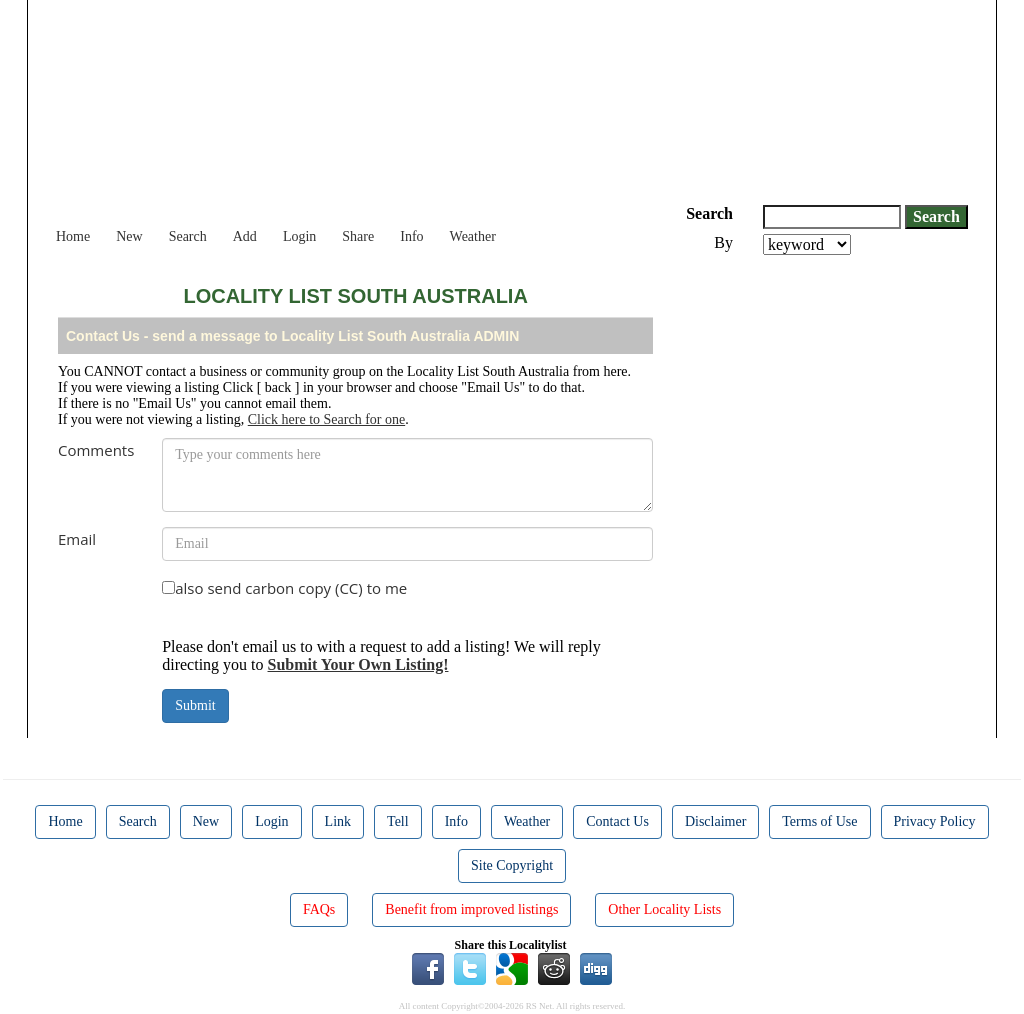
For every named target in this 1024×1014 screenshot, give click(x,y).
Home (73, 236)
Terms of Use (819, 821)
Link (338, 821)
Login (299, 236)
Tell (398, 821)
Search (188, 236)
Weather (473, 236)
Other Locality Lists (664, 909)
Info (411, 236)
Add (245, 236)
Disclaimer (715, 821)
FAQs (319, 909)
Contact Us (617, 821)
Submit (195, 705)
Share (358, 236)
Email (77, 539)
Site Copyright (512, 865)
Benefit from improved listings (471, 909)
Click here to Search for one (326, 419)
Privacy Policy (935, 821)
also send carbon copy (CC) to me (291, 588)
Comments (96, 450)
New (129, 236)
